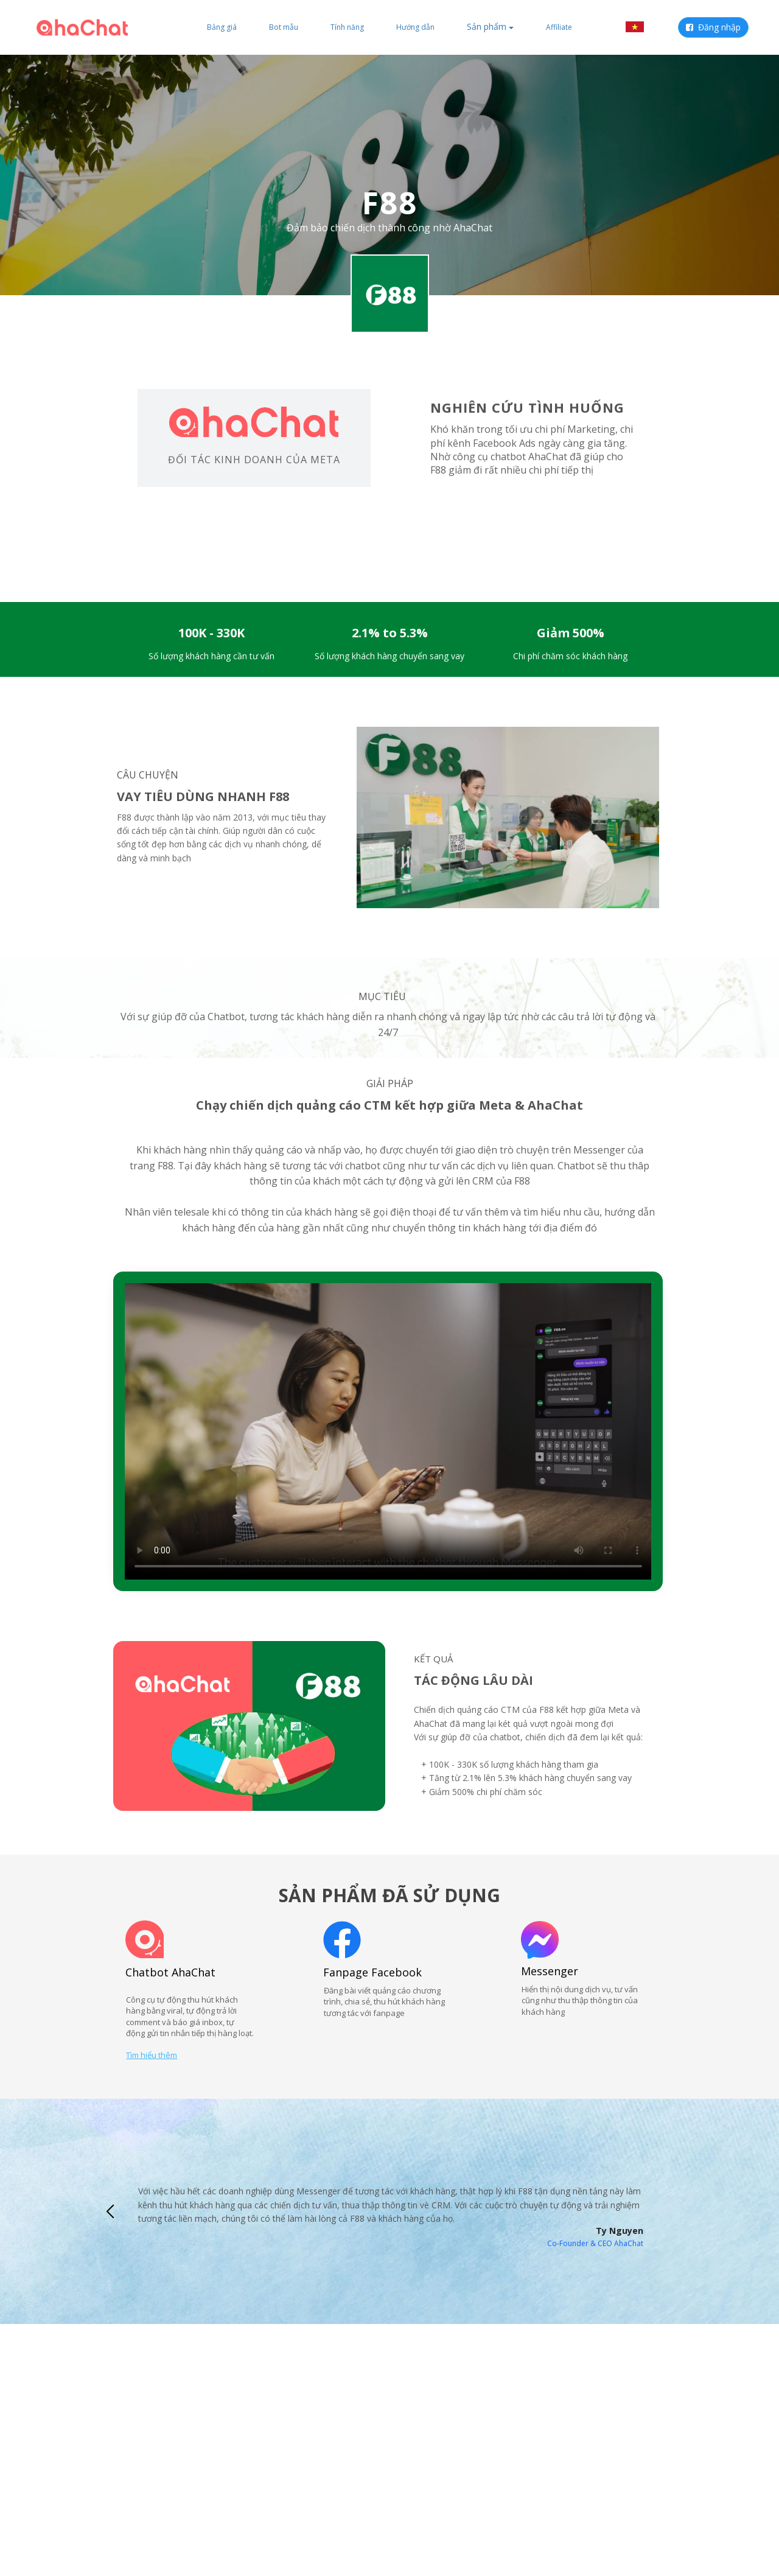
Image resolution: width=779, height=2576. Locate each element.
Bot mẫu (283, 27)
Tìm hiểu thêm (151, 2054)
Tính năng (347, 27)
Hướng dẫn (415, 27)
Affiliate (559, 27)
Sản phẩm (490, 26)
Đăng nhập (713, 27)
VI (643, 27)
